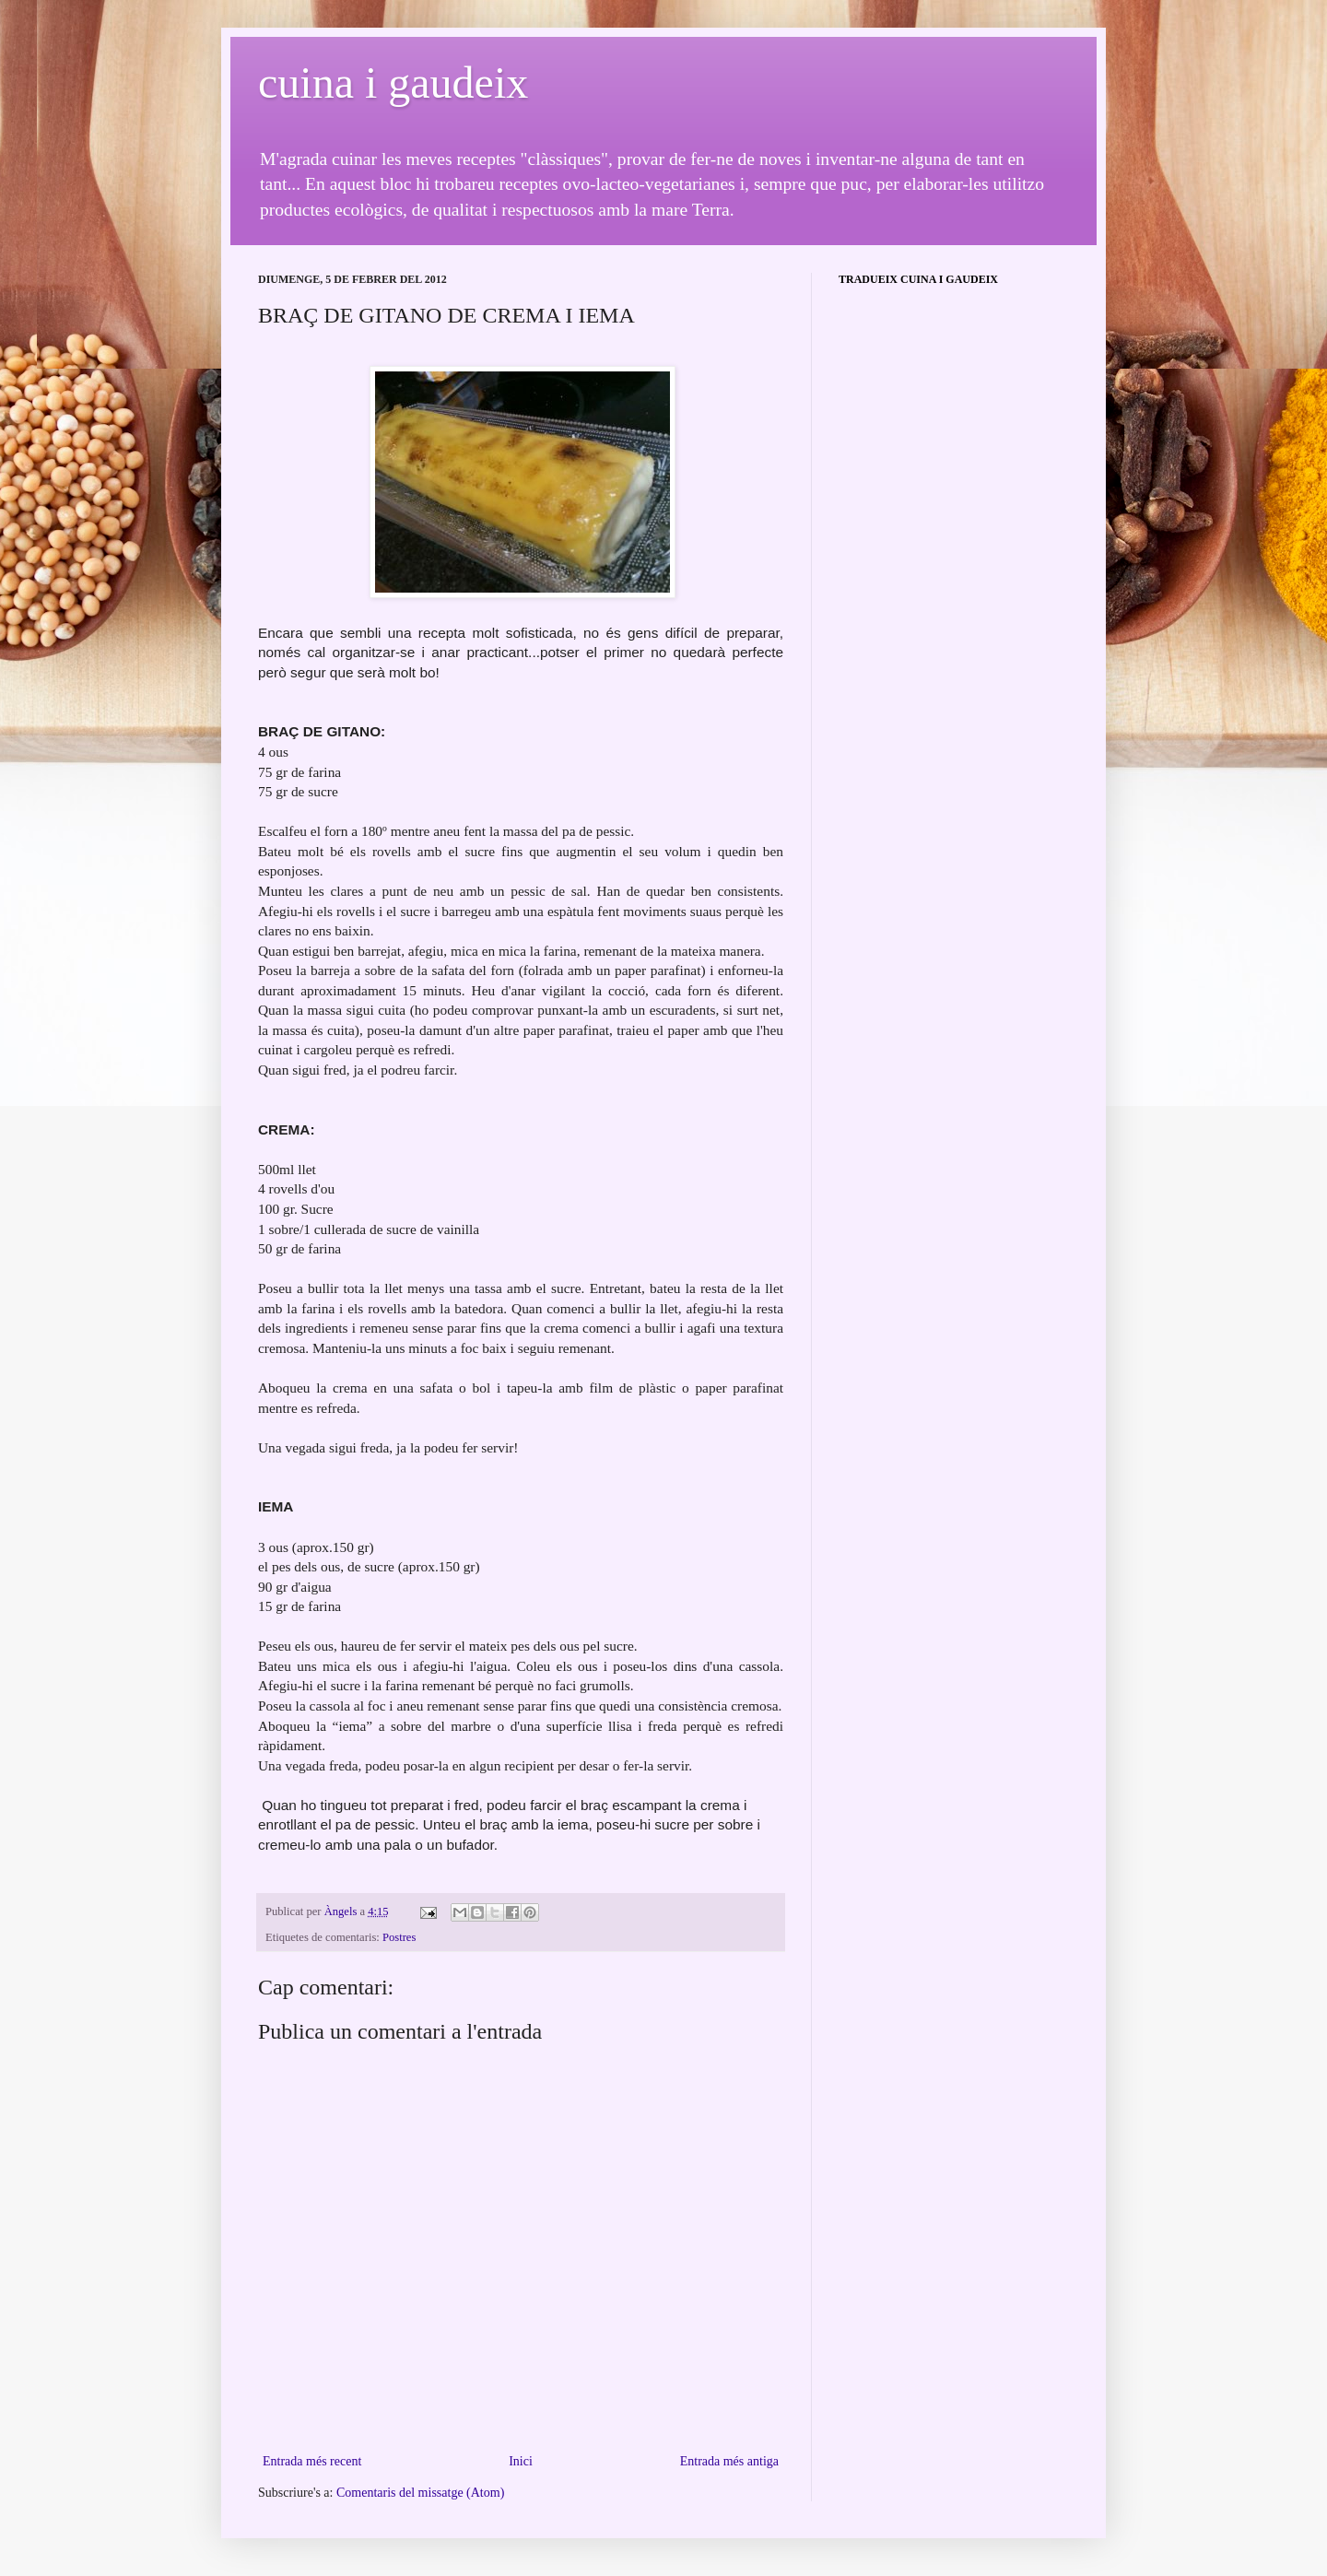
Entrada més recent (312, 2461)
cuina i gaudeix (393, 82)
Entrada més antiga (729, 2461)
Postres (399, 1937)
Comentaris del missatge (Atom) (420, 2493)
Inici (521, 2461)
